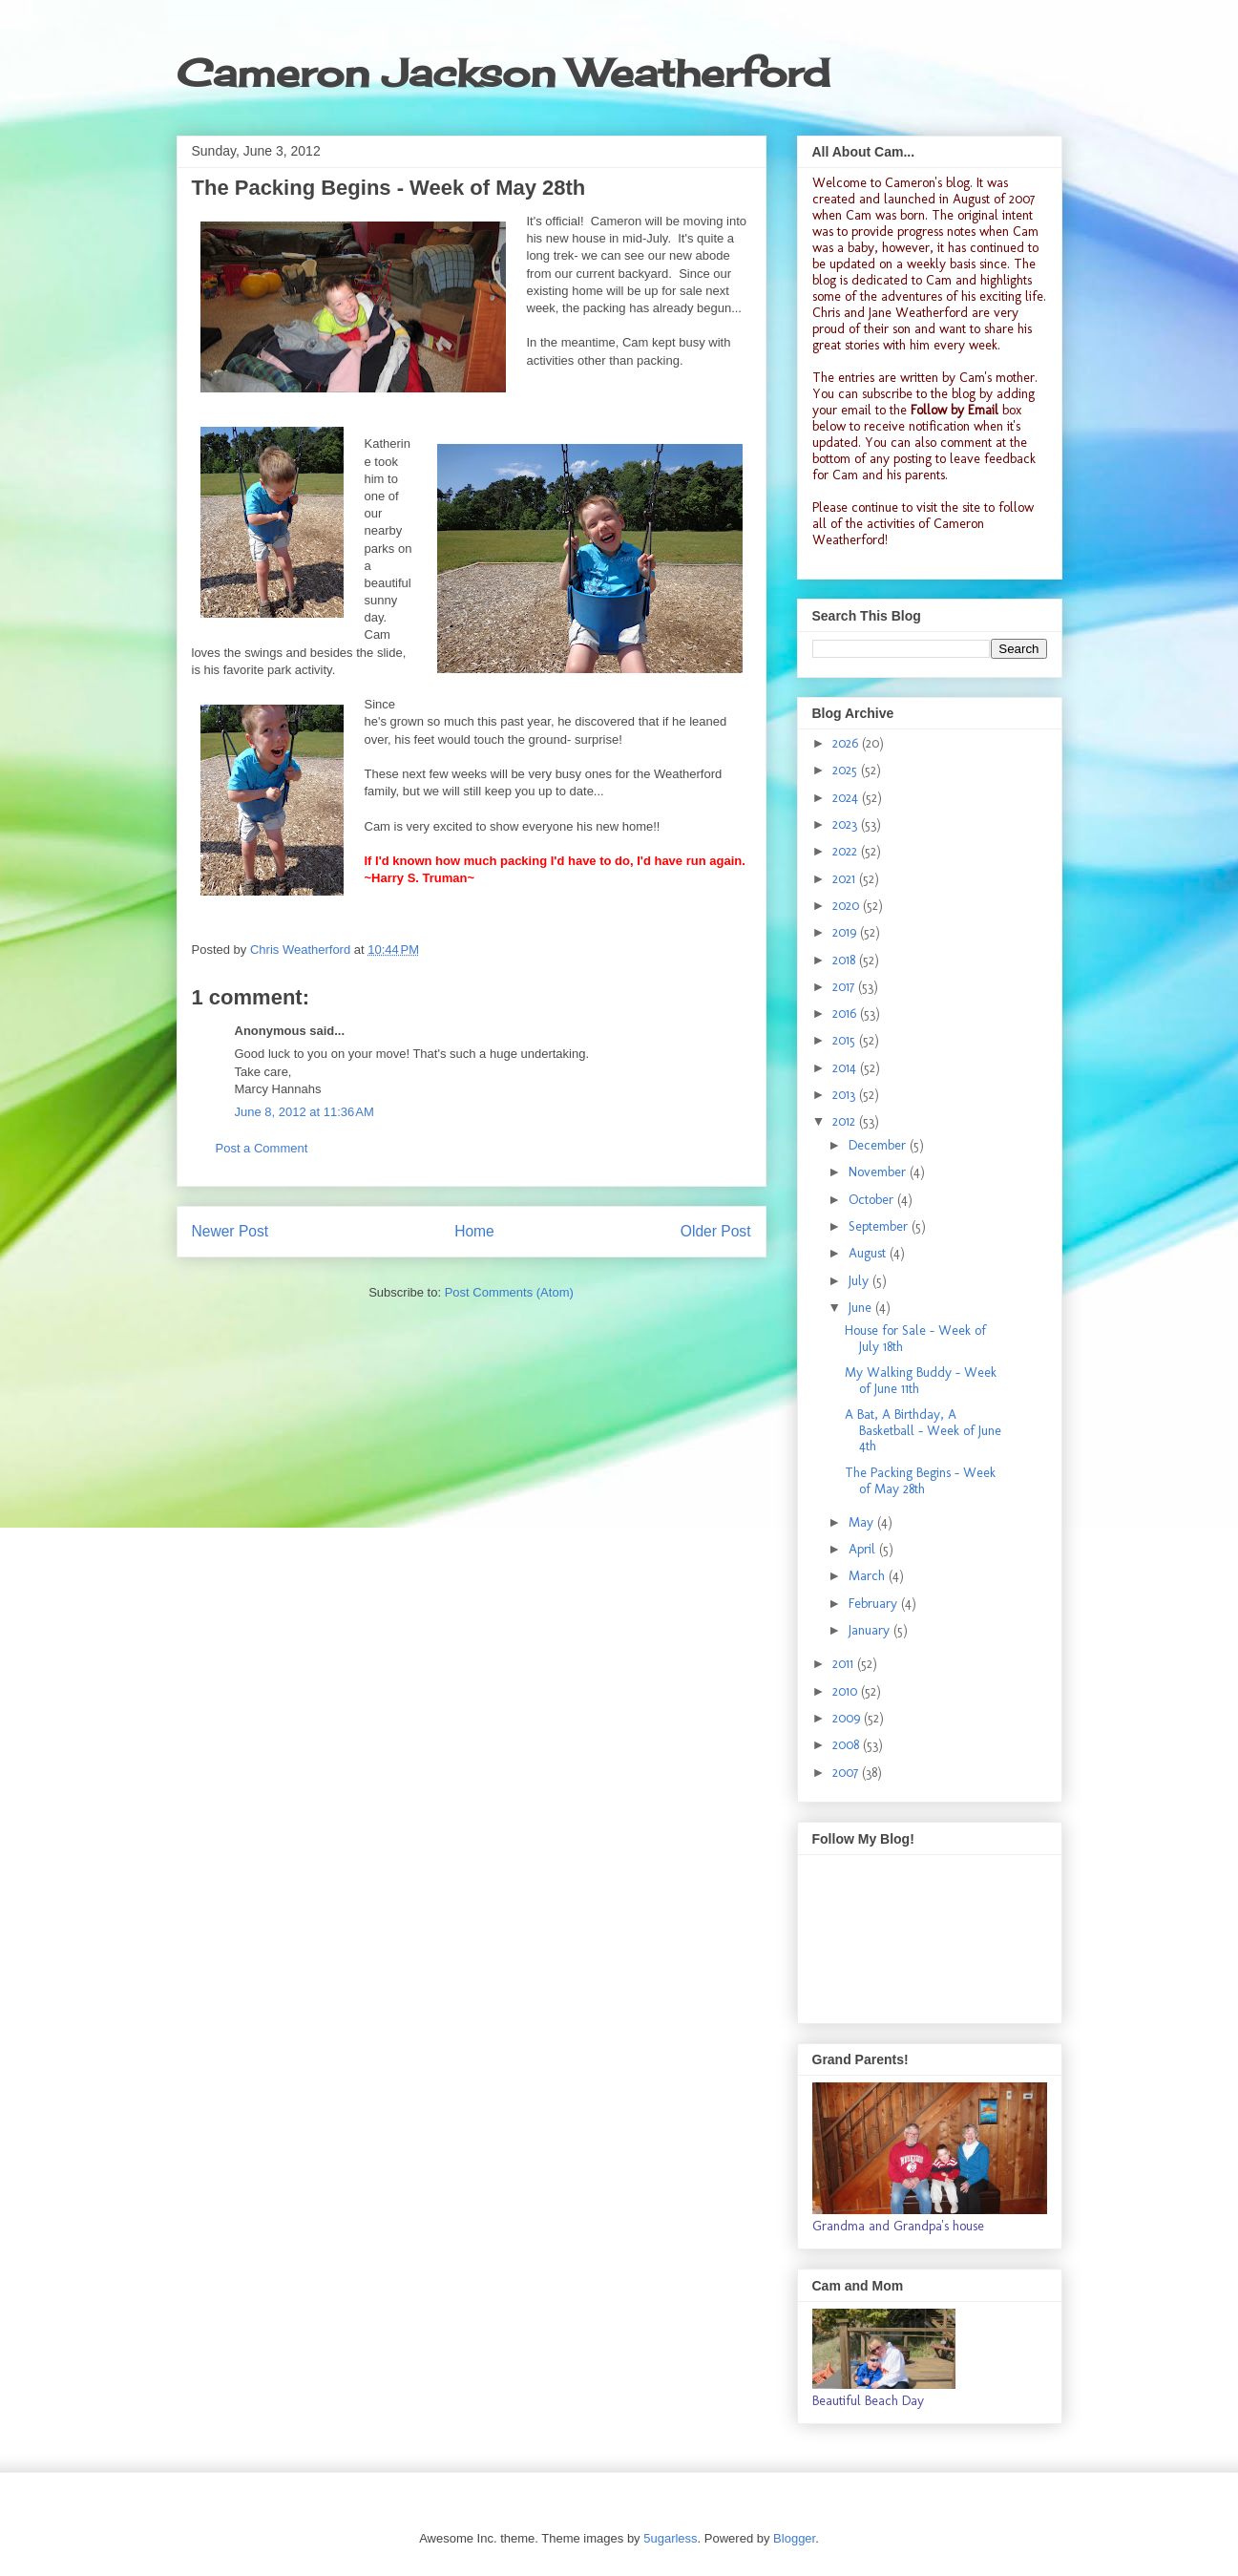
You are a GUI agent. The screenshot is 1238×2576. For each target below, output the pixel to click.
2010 (846, 1691)
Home (474, 1231)
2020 (847, 905)
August (869, 1253)
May (863, 1522)
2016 (846, 1013)
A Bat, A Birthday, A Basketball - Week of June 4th (923, 1430)
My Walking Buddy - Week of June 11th (921, 1380)
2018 (845, 960)
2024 (847, 798)
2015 (845, 1040)
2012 (845, 1121)
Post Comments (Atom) (509, 1292)
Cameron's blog (927, 183)
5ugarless (670, 2538)
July (860, 1281)
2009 (848, 1718)
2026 (847, 743)
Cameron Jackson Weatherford (503, 73)
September (880, 1226)
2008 (847, 1745)
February (875, 1603)
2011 (844, 1664)
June (862, 1307)
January (871, 1630)
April (864, 1549)
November (879, 1172)
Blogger (794, 2538)
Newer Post (230, 1231)
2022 (846, 851)
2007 (847, 1772)
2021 (845, 879)
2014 (846, 1068)
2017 (845, 987)
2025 (846, 770)
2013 (845, 1095)
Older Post (716, 1231)
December (879, 1145)
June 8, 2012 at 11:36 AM (304, 1112)
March (869, 1576)
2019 (846, 932)
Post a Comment (262, 1148)
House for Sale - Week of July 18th (915, 1338)
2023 (846, 824)
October (873, 1200)
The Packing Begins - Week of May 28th (920, 1481)
